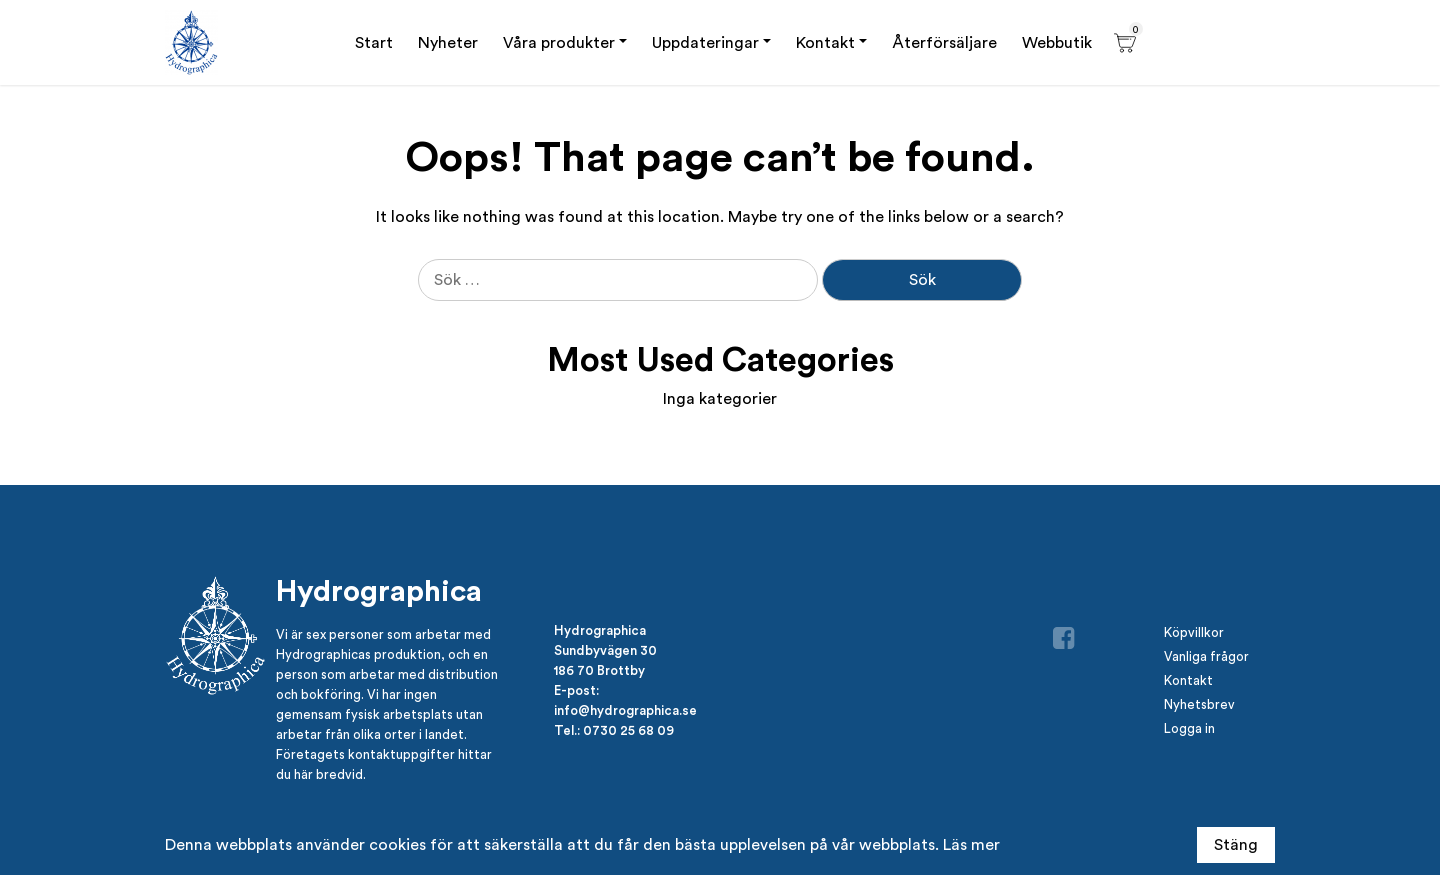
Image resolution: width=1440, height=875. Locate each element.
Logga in (1189, 728)
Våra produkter (559, 42)
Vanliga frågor (1206, 656)
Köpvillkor (1194, 632)
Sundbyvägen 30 (605, 650)
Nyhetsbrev (1199, 704)
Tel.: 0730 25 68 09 (614, 730)
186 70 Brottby (599, 670)
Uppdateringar (705, 42)
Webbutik (1057, 42)
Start (374, 42)
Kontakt (825, 42)
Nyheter (448, 42)
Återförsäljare (944, 42)
